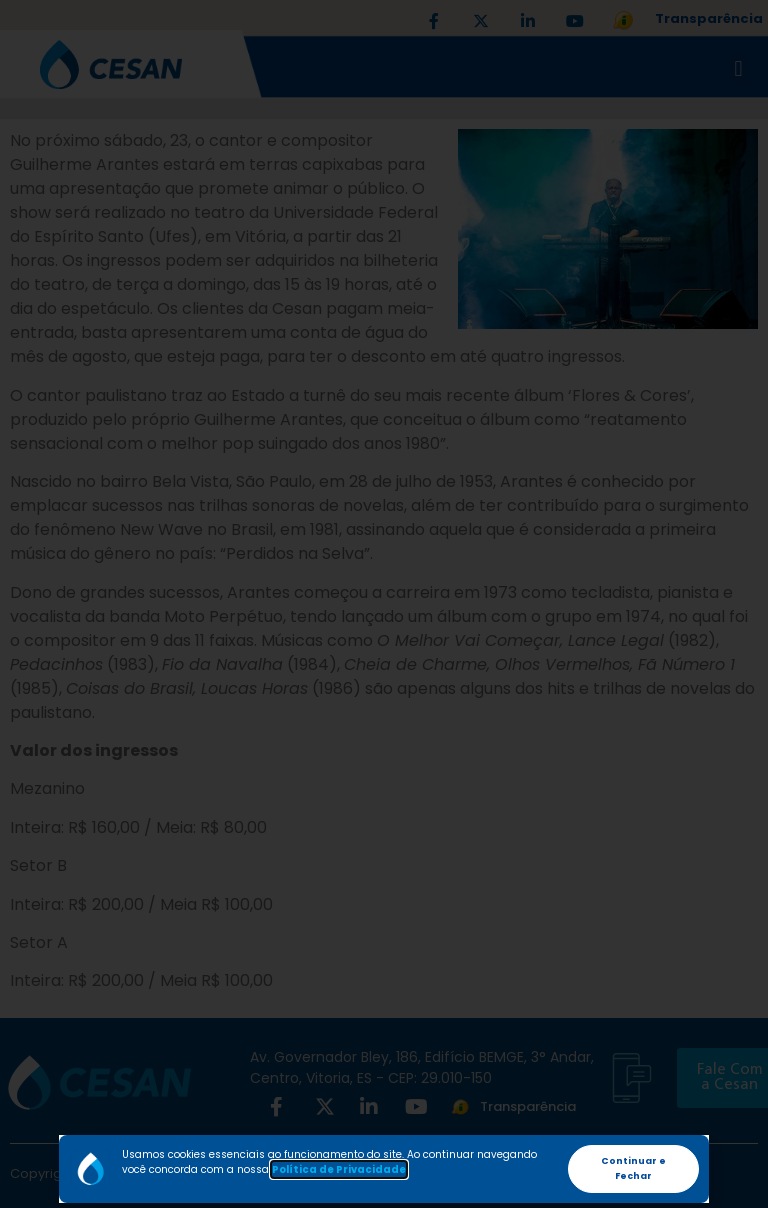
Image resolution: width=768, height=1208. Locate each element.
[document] (384, 604)
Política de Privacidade (339, 1169)
